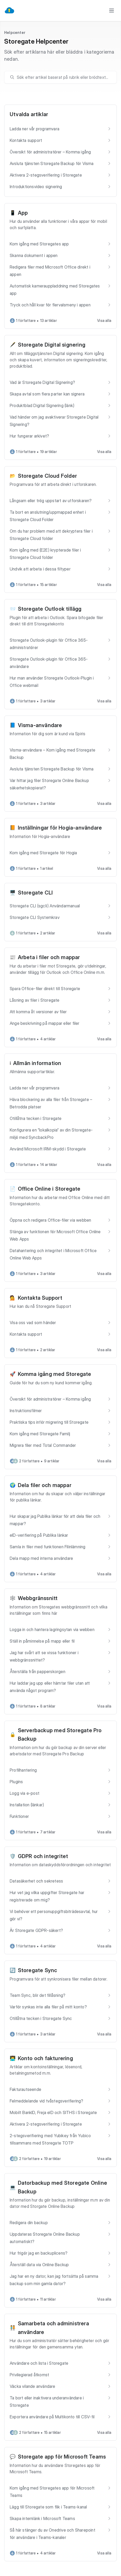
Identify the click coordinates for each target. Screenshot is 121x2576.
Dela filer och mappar (44, 1485)
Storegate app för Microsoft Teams (62, 2457)
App (23, 213)
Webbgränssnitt (38, 1598)
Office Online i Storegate (49, 1189)
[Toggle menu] (111, 10)
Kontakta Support (40, 1298)
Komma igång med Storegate (54, 1374)
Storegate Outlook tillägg (50, 609)
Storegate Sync (37, 1970)
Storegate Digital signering (51, 345)
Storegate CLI (35, 892)
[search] (63, 77)
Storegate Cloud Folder (47, 476)
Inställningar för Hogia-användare (60, 828)
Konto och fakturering (45, 2058)
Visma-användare (40, 725)
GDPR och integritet (43, 1856)
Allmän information (37, 1063)
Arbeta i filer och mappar (49, 957)
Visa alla (104, 320)
